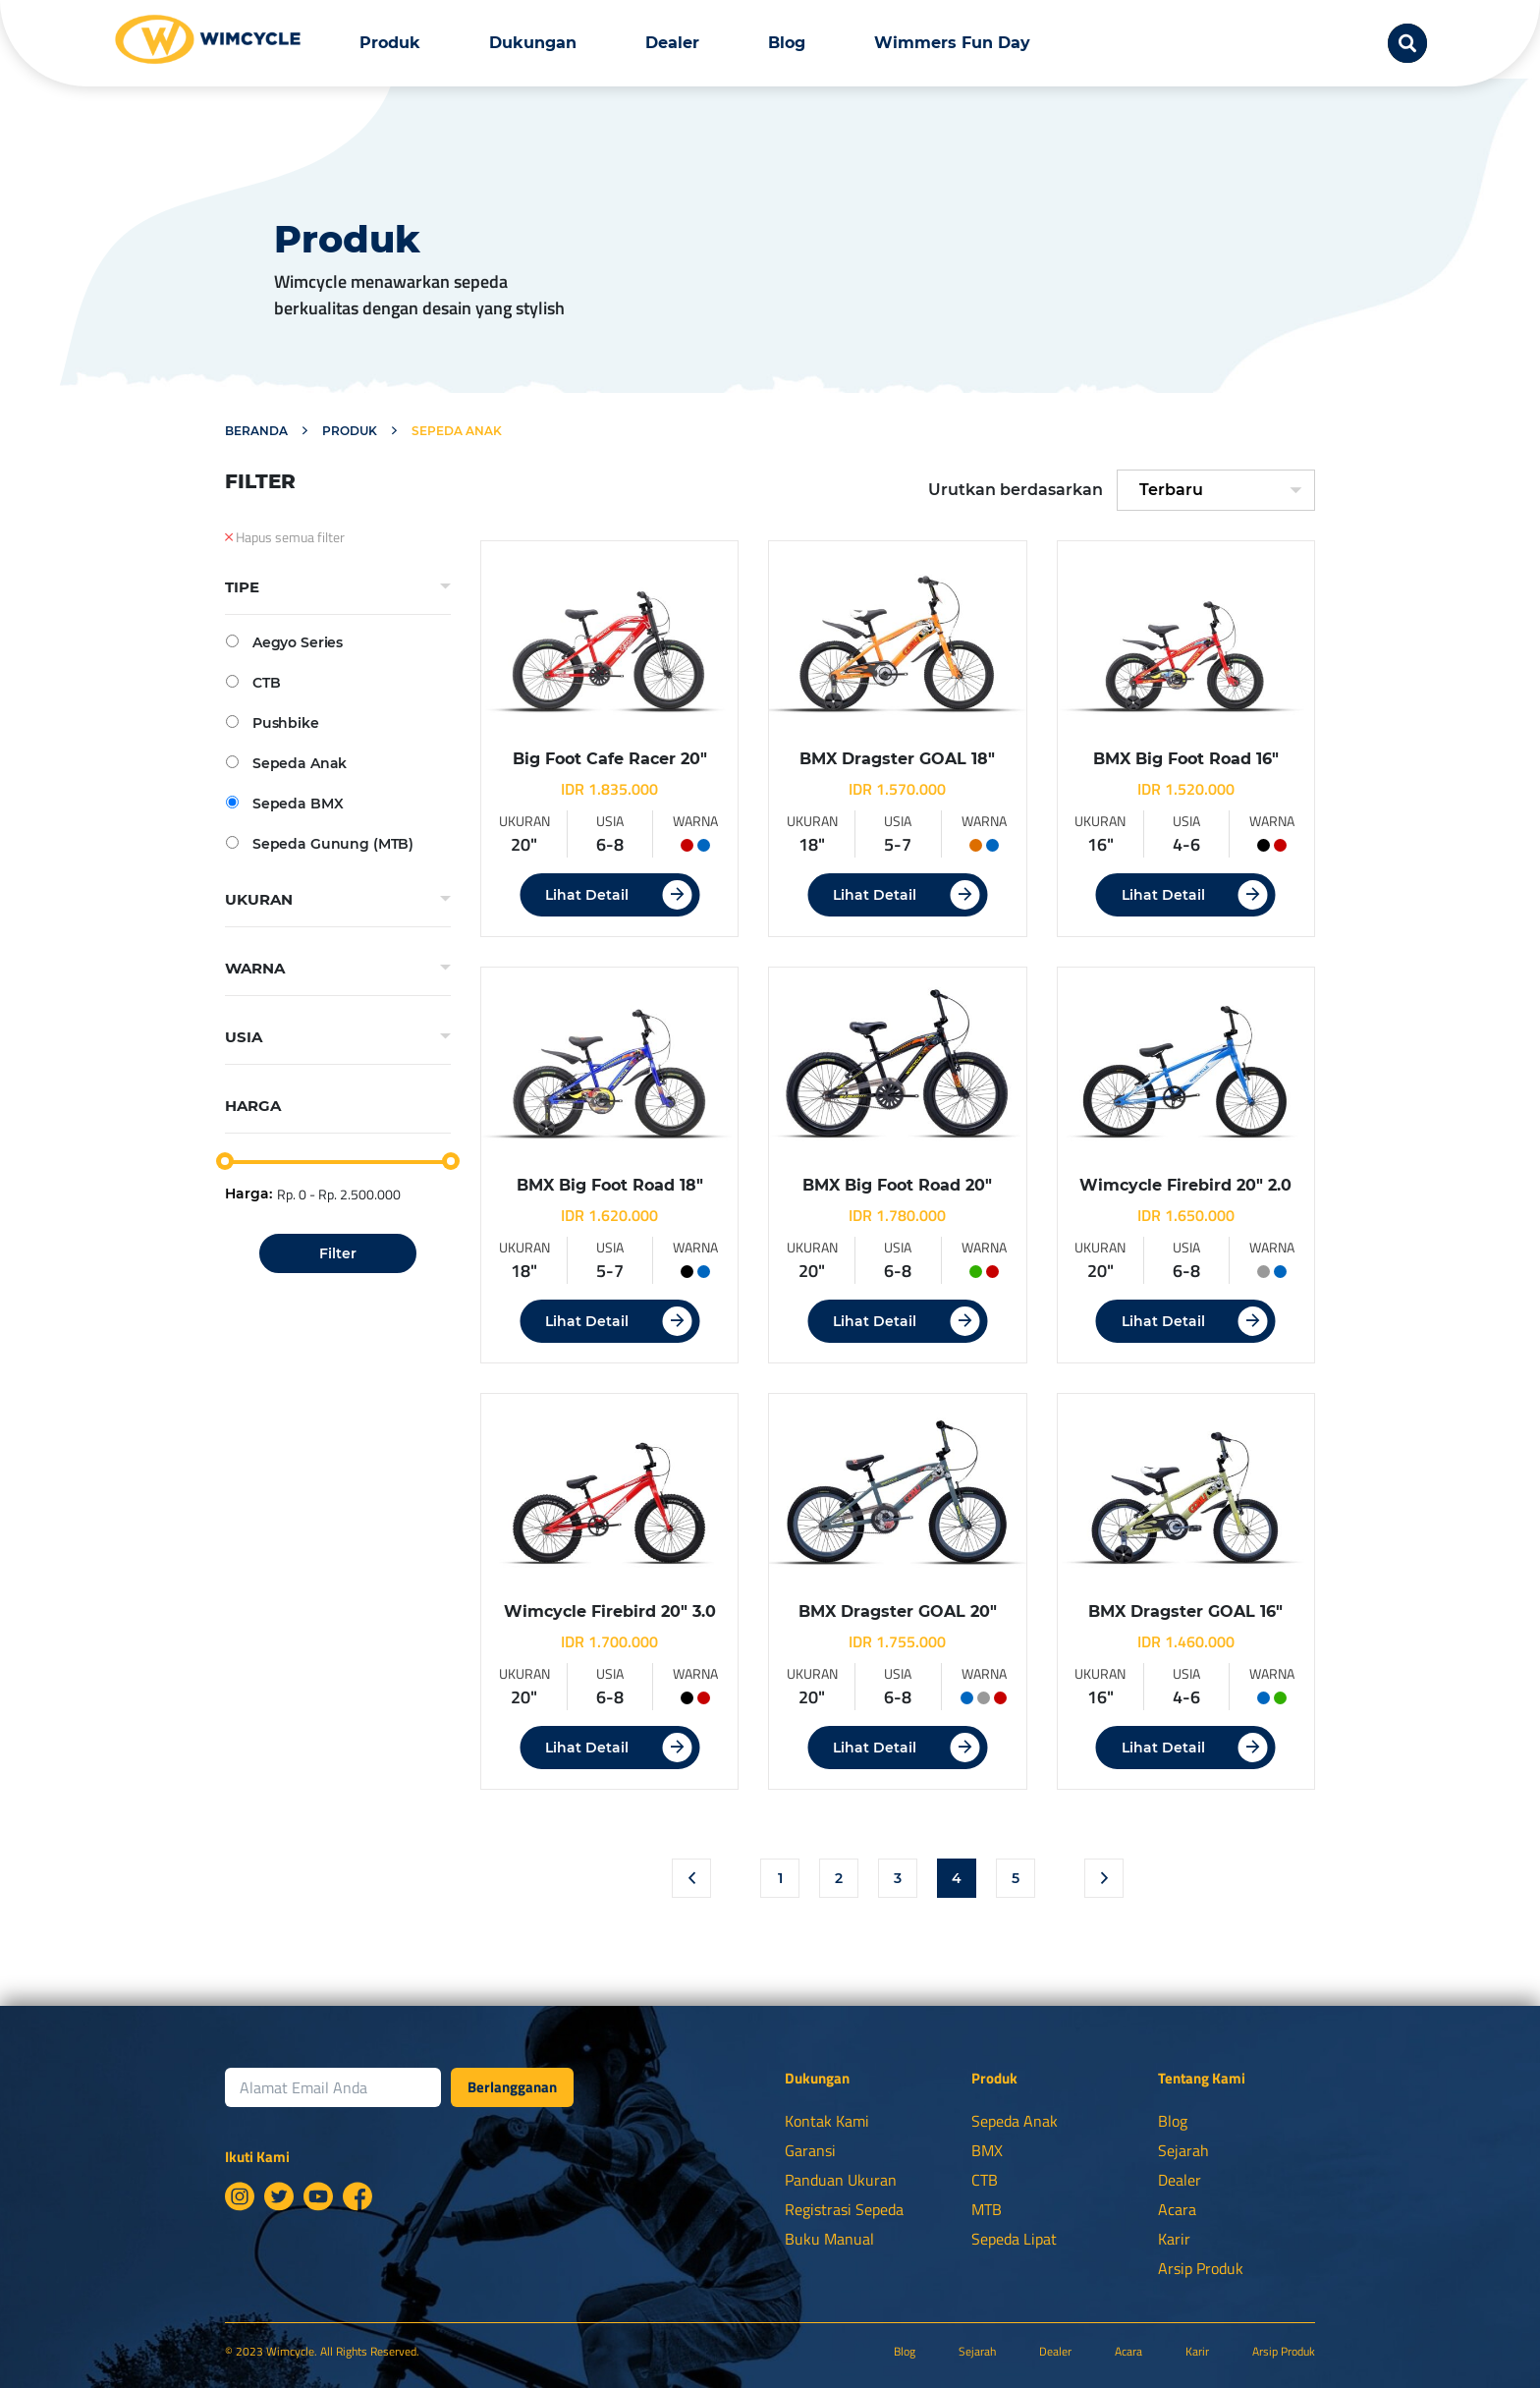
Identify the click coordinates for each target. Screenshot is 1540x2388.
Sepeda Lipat (1014, 2238)
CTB (253, 682)
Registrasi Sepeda (844, 2209)
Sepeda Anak (286, 762)
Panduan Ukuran (841, 2180)
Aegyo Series (284, 642)
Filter (338, 1253)
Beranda (256, 430)
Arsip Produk (1200, 2268)
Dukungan (533, 42)
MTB (986, 2209)
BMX (987, 2150)
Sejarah (1183, 2150)
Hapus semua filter (285, 537)
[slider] (225, 1161)
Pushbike (272, 722)
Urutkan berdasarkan (1015, 489)
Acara (1177, 2209)
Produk (389, 42)
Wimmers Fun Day (952, 42)
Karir (1174, 2238)
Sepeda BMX (284, 803)
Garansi (810, 2150)
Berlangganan (512, 2087)
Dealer (672, 42)
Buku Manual (829, 2238)
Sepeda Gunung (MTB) (319, 843)
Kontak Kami (827, 2121)
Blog (786, 42)
